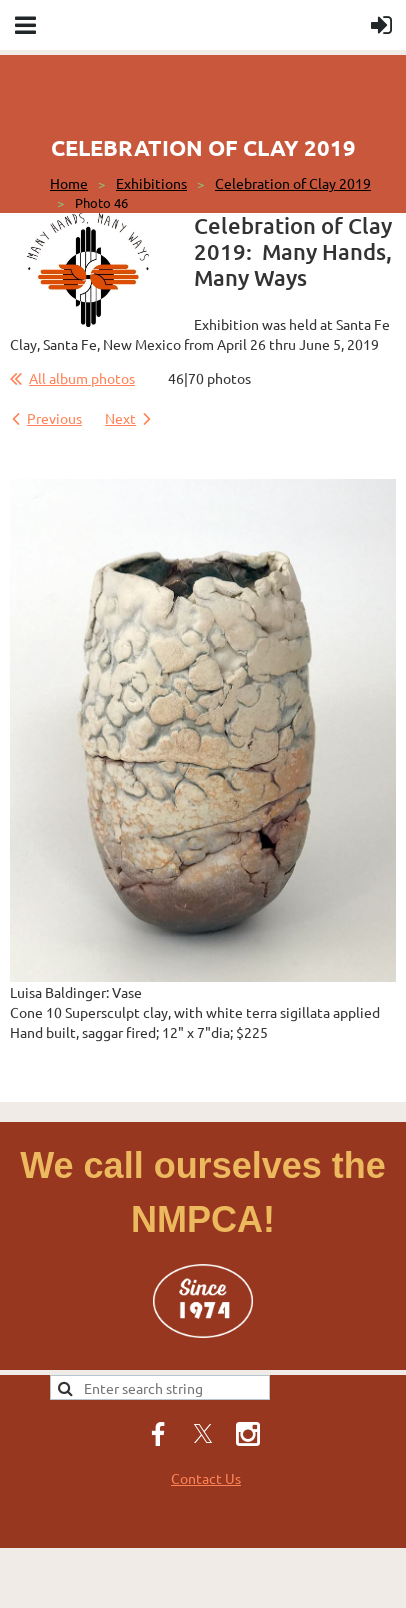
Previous (54, 418)
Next (120, 418)
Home (69, 183)
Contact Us (206, 1478)
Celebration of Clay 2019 (293, 183)
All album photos (82, 378)
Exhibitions (151, 183)
